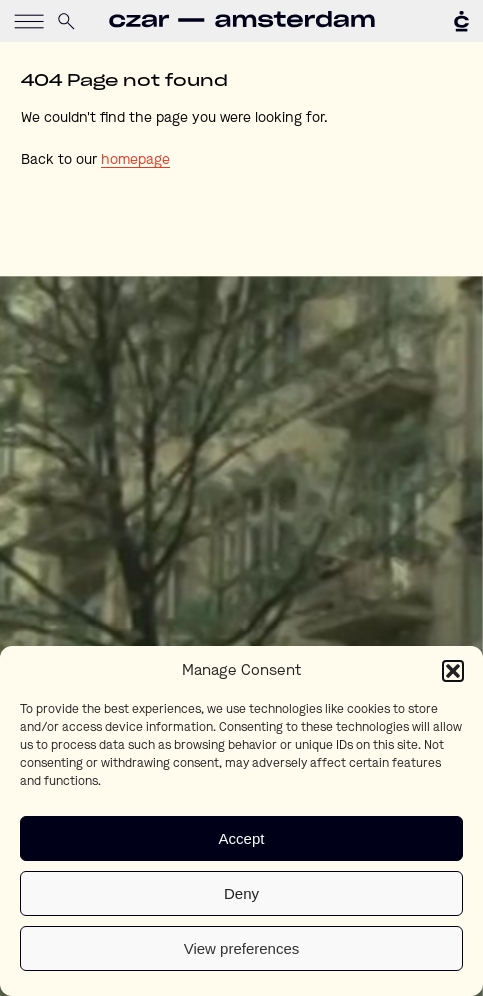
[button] (453, 671)
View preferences (242, 948)
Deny (241, 893)
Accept (242, 838)
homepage (135, 160)
